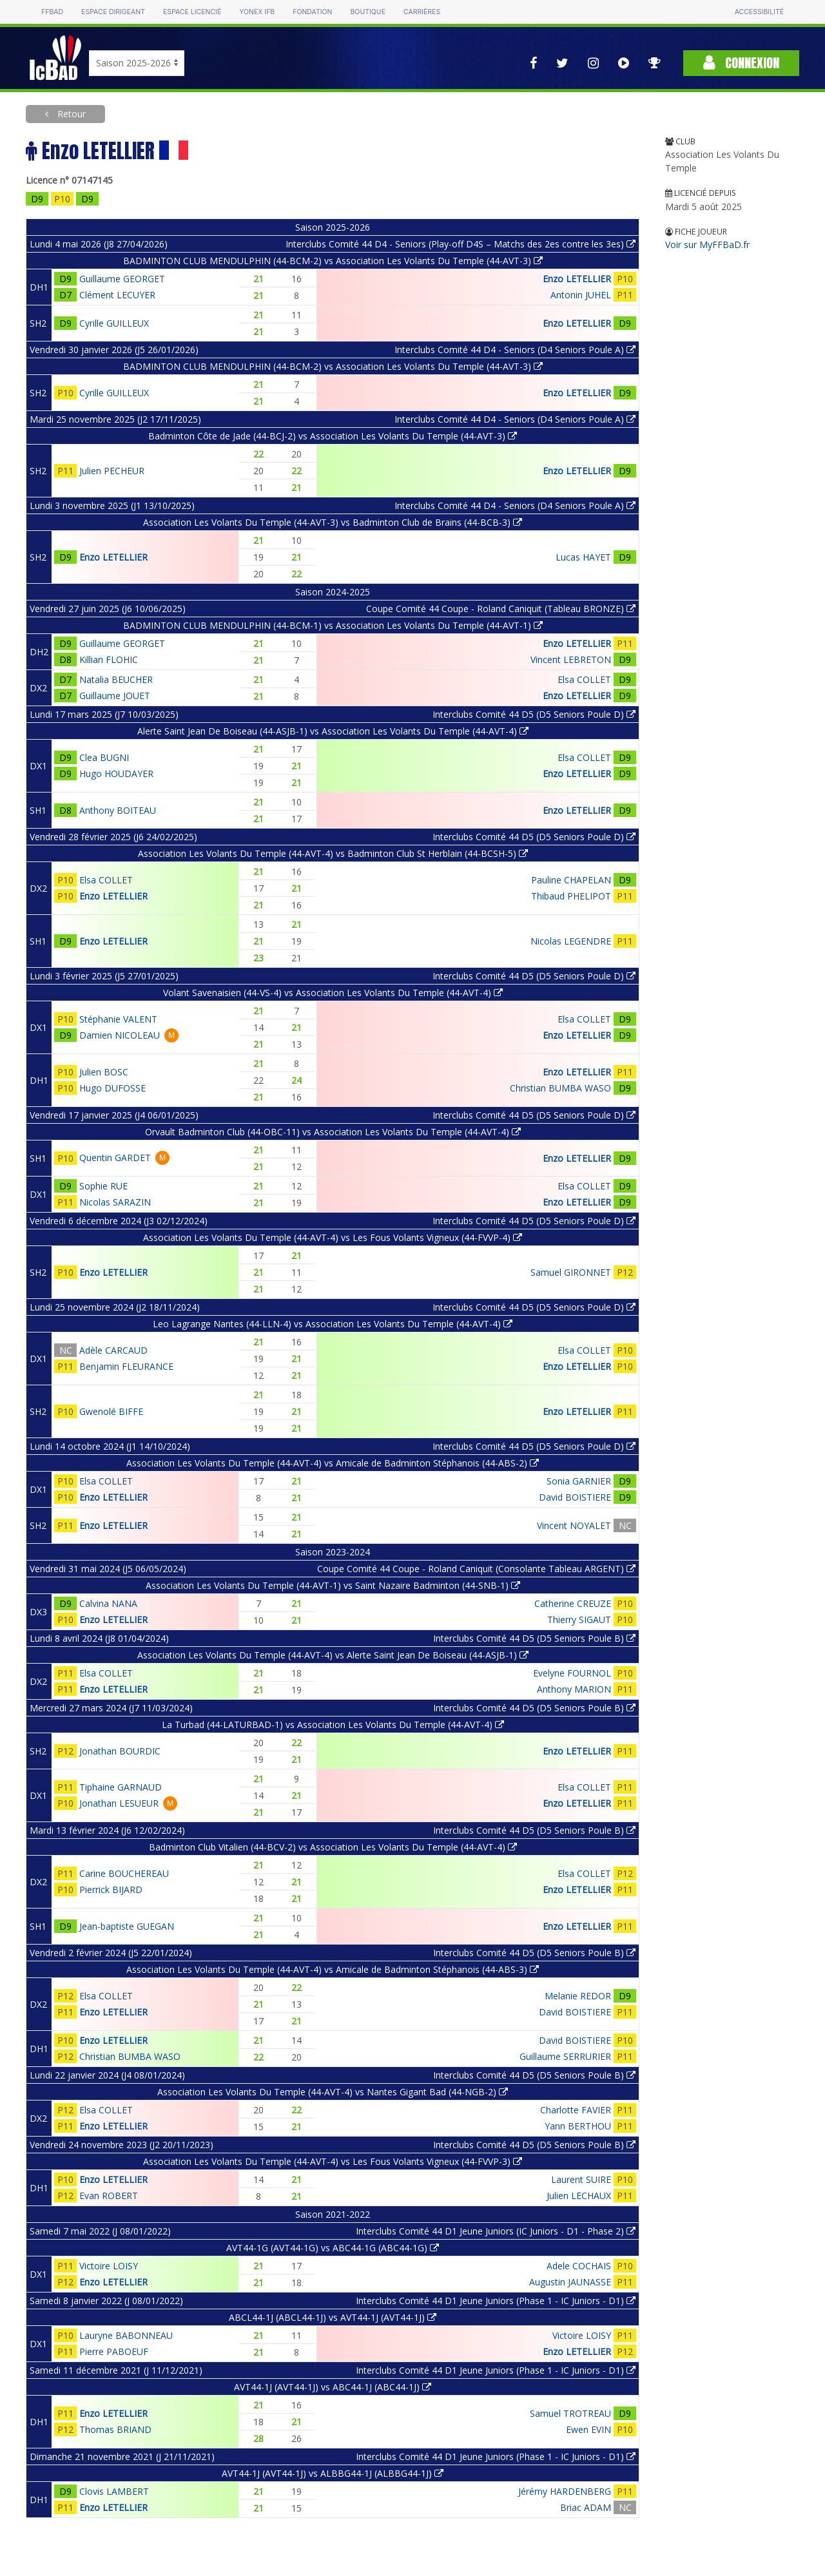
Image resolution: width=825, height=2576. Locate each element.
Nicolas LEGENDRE (570, 941)
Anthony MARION (574, 1689)
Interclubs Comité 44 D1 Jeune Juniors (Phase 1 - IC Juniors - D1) (496, 2300)
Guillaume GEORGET (122, 279)
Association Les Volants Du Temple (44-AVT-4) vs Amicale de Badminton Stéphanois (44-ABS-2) (332, 1463)
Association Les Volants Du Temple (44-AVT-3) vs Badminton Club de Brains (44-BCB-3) (332, 522)
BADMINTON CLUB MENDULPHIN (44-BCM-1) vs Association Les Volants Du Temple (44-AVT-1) (333, 625)
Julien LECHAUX (579, 2195)
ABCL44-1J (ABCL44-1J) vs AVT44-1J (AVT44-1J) (332, 2317)
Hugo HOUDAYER (116, 773)
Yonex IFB (257, 12)
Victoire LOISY (108, 2266)
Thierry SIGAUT (579, 1619)
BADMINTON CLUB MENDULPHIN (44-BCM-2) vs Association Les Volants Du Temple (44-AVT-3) (333, 261)
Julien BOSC (103, 1072)
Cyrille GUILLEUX (114, 323)
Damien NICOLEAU (119, 1035)
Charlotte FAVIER (575, 2110)
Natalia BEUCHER (116, 679)
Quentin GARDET (115, 1157)
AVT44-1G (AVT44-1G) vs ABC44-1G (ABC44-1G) (332, 2248)
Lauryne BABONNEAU (126, 2335)
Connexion (741, 63)
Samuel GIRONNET (570, 1272)
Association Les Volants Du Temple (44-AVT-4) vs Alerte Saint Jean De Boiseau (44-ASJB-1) (333, 1655)
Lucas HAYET (583, 557)
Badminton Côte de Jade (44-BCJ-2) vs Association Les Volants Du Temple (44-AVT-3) (332, 436)
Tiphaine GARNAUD (120, 1787)
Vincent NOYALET (574, 1525)
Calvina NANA (108, 1603)
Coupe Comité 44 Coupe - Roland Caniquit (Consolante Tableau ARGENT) (476, 1568)
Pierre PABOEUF (113, 2351)
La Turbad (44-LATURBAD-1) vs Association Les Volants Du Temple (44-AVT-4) (333, 1724)
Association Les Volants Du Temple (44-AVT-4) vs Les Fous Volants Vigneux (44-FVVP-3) (332, 2161)
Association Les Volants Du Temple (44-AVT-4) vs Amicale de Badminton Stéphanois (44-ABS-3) (332, 1969)
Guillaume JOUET (114, 695)
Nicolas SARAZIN (115, 1202)
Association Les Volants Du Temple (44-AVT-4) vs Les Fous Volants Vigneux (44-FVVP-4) (332, 1237)
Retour (70, 114)
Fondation (312, 12)
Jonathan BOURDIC (119, 1751)
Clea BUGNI (104, 757)
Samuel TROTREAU (570, 2413)
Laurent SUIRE (581, 2179)
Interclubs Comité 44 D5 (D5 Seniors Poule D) (534, 714)
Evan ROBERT (108, 2195)
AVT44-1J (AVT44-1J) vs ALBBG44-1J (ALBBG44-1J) (332, 2473)
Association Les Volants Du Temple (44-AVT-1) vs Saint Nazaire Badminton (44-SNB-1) (333, 1585)
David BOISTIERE (575, 1497)
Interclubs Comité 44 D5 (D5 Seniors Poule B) (534, 1638)
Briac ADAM (585, 2507)
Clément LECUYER (117, 295)
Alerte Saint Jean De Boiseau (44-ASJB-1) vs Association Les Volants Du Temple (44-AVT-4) (333, 731)
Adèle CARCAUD (113, 1350)
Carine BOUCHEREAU (124, 1873)
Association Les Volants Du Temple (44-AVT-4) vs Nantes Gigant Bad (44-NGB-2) (332, 2092)
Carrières (421, 12)
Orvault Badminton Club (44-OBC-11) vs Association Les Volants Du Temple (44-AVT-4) (333, 1132)
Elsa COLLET (584, 679)
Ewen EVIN (588, 2429)
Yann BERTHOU (578, 2126)
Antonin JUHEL (580, 295)
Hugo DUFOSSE (112, 1088)
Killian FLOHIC (108, 659)
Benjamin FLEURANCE (126, 1366)
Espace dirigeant (113, 12)
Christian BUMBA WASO (560, 1088)
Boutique (367, 12)
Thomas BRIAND (115, 2429)
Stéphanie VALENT (118, 1019)
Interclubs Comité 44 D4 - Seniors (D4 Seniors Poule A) (515, 349)
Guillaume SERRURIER (565, 2056)
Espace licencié (192, 12)
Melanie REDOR (578, 1996)
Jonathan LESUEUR (119, 1803)
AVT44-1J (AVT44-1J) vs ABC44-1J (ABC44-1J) (332, 2387)
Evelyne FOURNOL (572, 1673)
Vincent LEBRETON (570, 659)
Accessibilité (759, 12)
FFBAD (52, 12)
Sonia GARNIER (579, 1481)
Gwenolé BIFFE (111, 1411)
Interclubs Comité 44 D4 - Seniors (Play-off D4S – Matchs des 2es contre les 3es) (461, 244)
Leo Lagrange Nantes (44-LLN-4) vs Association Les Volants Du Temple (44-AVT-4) (332, 1324)
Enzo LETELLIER (577, 279)
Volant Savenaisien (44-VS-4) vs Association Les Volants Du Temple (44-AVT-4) (333, 992)
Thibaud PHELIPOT (571, 896)
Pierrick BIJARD (110, 1889)
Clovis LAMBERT (114, 2491)
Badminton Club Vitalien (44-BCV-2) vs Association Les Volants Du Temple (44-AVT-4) (333, 1847)
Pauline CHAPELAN (571, 880)
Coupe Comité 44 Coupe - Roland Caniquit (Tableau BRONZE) (501, 608)
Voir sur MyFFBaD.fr (707, 244)
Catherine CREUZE (572, 1603)
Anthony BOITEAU (117, 810)
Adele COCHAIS (579, 2266)
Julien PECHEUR (111, 471)
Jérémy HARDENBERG (564, 2491)
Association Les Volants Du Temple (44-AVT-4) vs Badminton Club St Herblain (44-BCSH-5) (333, 853)
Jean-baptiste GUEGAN (126, 1926)
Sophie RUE (103, 1186)
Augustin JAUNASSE (570, 2282)
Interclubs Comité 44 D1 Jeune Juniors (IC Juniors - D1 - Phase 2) (496, 2231)
